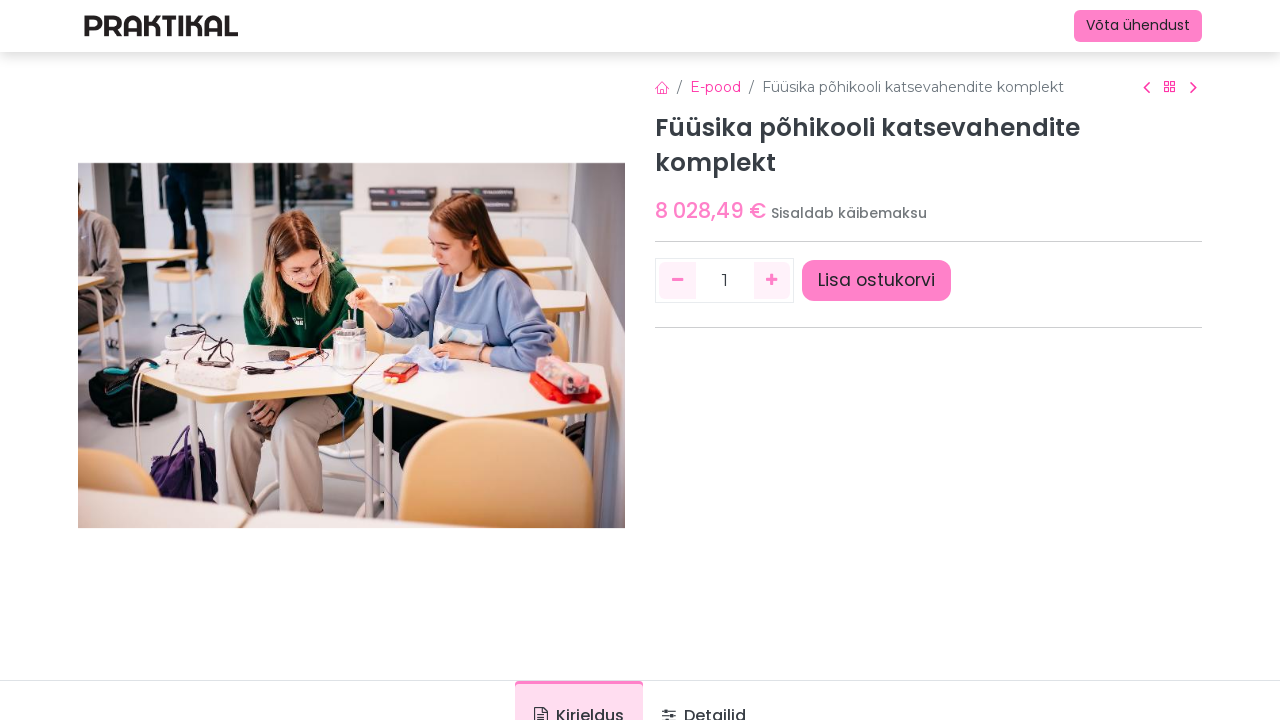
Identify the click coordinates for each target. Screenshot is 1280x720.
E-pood (715, 87)
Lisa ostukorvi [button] (876, 280)
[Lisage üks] (772, 280)
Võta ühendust (1138, 25)
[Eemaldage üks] (677, 280)
